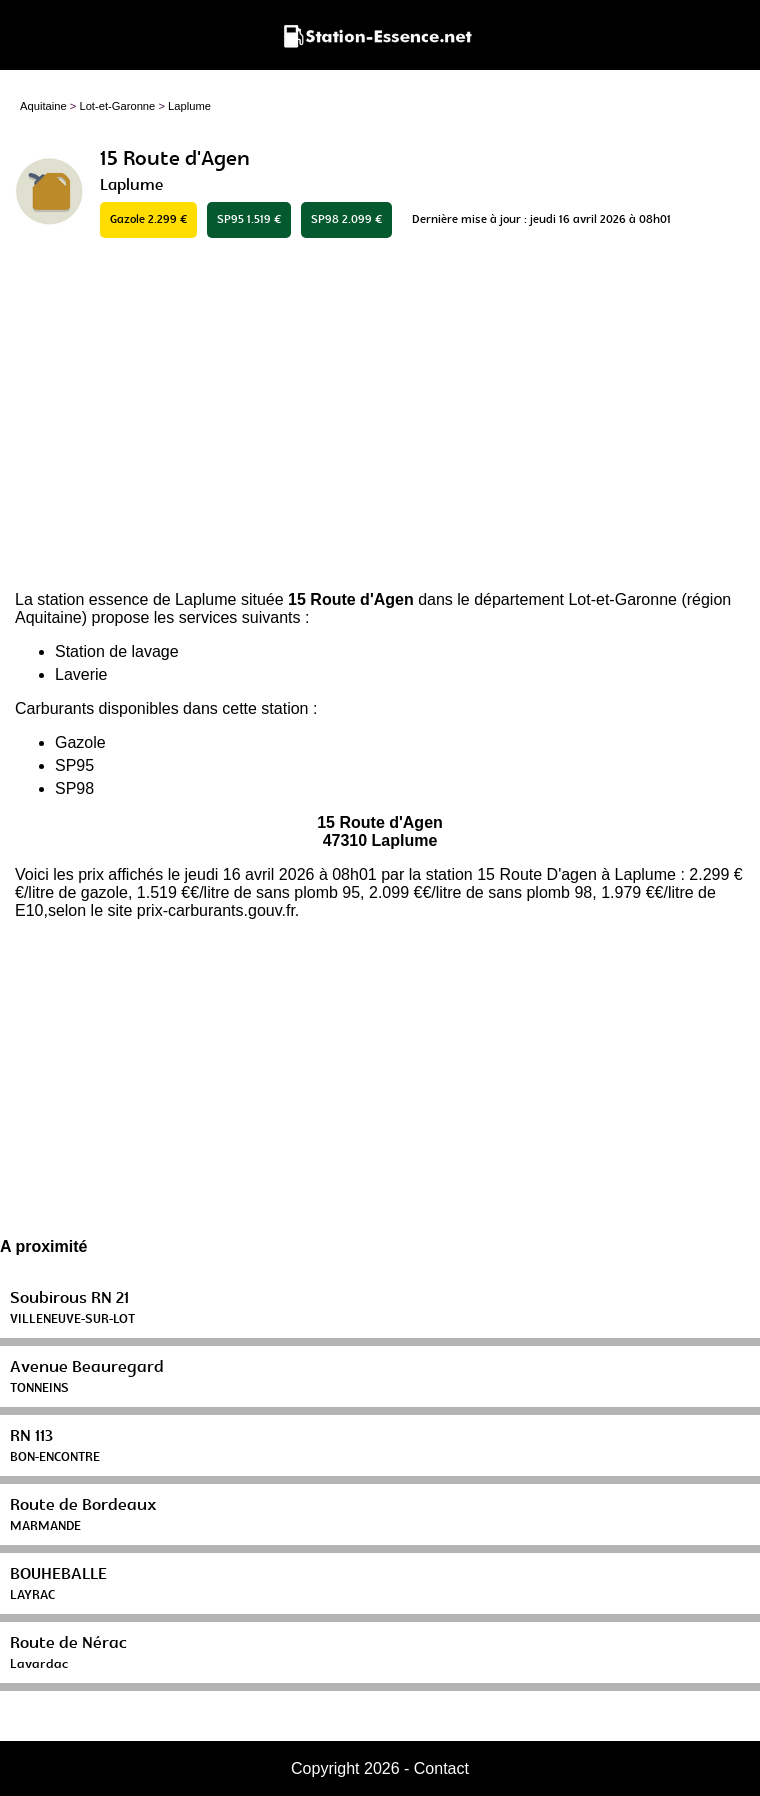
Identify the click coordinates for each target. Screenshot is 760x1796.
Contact (441, 1768)
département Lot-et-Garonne (575, 599)
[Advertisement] (380, 416)
